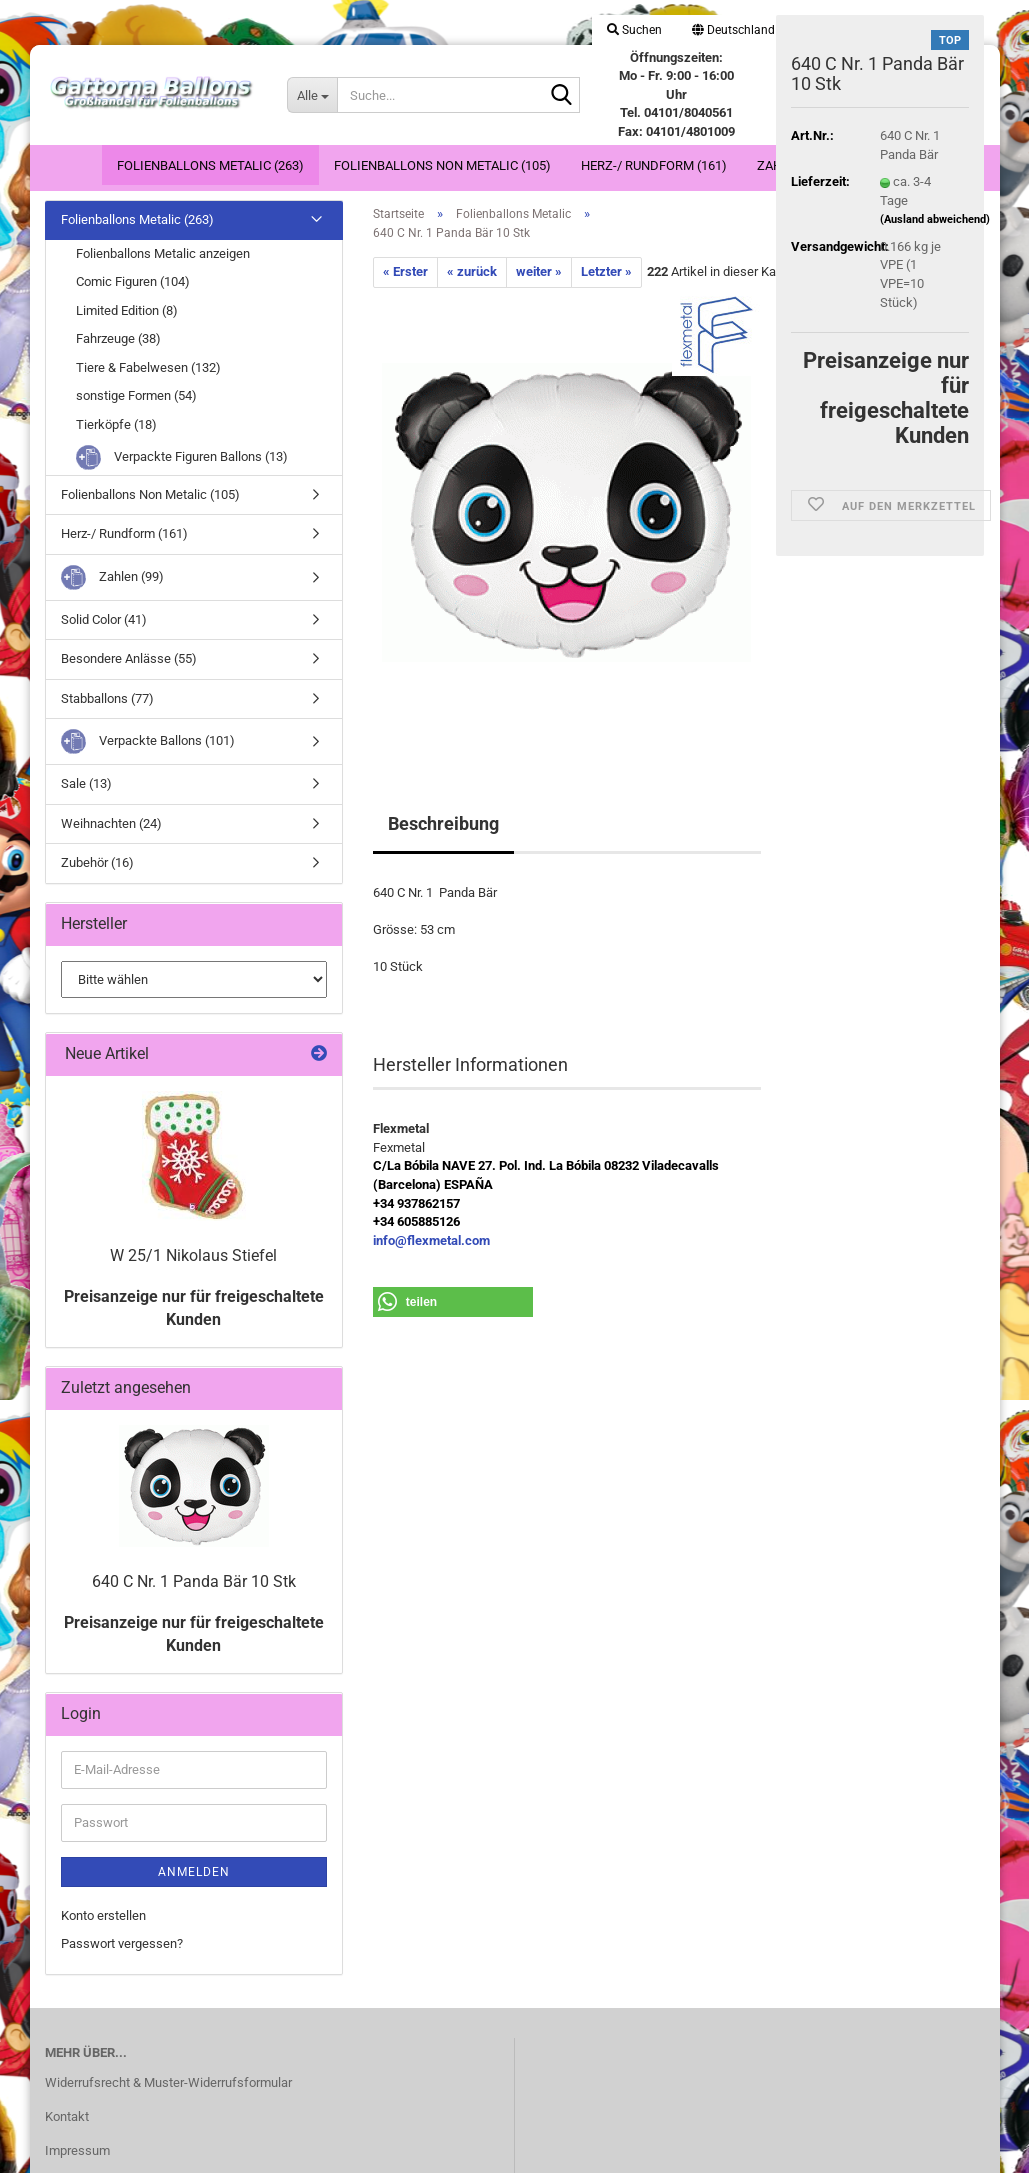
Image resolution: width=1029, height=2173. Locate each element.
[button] (733, 30)
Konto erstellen (103, 1915)
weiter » (539, 271)
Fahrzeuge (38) (118, 338)
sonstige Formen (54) (136, 395)
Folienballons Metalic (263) (210, 165)
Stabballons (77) (107, 698)
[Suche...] (312, 95)
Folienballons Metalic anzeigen (163, 253)
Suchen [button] (634, 30)
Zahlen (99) (794, 165)
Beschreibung (443, 823)
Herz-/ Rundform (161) (654, 165)
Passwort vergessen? (122, 1943)
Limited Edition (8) (127, 310)
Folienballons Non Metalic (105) (442, 165)
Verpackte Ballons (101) (148, 741)
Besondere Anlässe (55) (129, 658)
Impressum (77, 2150)
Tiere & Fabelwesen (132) (148, 367)
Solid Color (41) (104, 619)
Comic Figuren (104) (133, 281)
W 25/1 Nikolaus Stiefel (193, 1255)
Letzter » (606, 271)
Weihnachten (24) (111, 823)
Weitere (887, 165)
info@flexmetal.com (431, 1240)
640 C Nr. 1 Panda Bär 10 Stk (194, 1581)
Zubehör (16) (97, 862)
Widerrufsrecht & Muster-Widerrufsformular (168, 2082)
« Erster (405, 271)
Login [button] (828, 30)
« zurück (472, 271)
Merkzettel (918, 30)
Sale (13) (86, 783)
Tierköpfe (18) (116, 424)
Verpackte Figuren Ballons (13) (182, 457)
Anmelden (194, 1872)
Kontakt (67, 2116)
